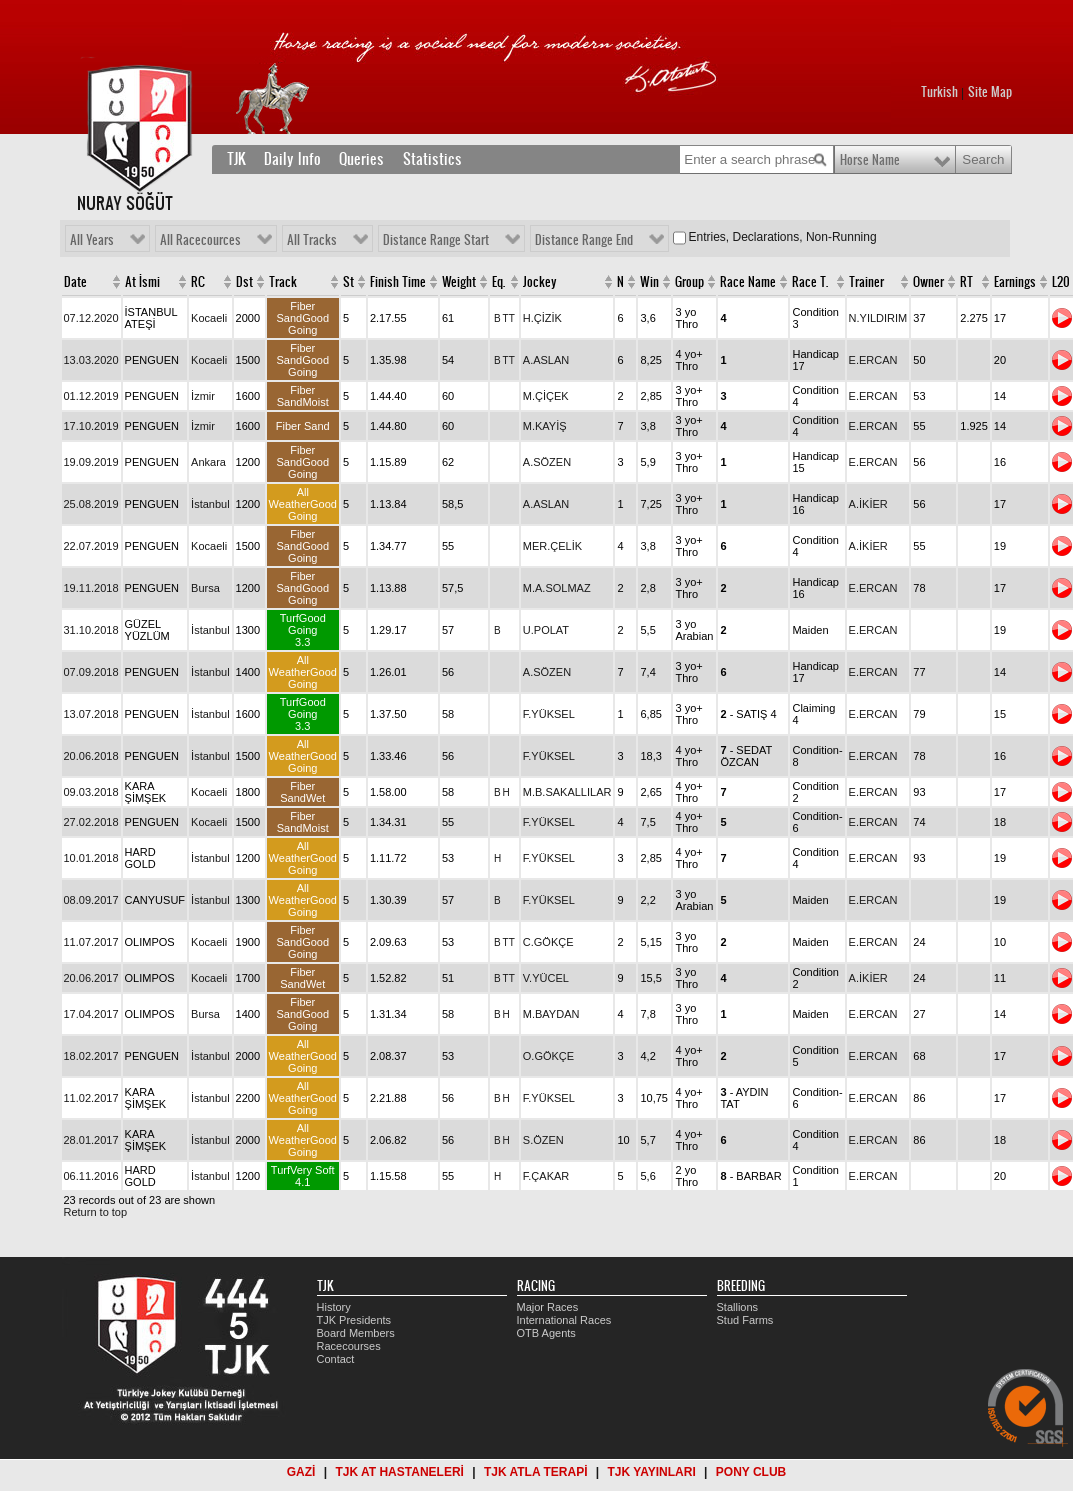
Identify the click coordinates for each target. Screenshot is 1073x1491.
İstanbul (210, 504)
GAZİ (301, 1472)
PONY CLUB (751, 1472)
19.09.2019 (91, 462)
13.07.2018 (91, 714)
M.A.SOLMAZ (557, 588)
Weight (459, 282)
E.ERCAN (873, 360)
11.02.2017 (91, 1098)
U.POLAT (546, 630)
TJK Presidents (354, 1320)
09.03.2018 (91, 792)
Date (75, 282)
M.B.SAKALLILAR (567, 792)
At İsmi (142, 282)
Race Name (748, 282)
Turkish (939, 92)
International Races (564, 1320)
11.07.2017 (91, 942)
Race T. (810, 282)
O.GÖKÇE (548, 1056)
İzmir (203, 396)
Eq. (498, 282)
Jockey (540, 282)
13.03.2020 (91, 360)
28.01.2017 (91, 1140)
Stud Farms (745, 1320)
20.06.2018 (91, 756)
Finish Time (398, 282)
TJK (236, 159)
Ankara (208, 462)
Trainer (866, 282)
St (348, 282)
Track (283, 282)
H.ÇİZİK (542, 318)
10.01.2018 (91, 858)
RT (966, 282)
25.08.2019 (91, 504)
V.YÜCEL (546, 978)
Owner (928, 282)
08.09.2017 (91, 900)
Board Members (356, 1333)
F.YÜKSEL (549, 714)
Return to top (96, 1212)
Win (649, 282)
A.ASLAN (546, 360)
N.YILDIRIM (878, 318)
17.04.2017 (91, 1014)
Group (689, 282)
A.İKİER (868, 504)
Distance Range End (584, 240)
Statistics (432, 159)
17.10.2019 (91, 426)
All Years (92, 240)
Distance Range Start (436, 240)
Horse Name (870, 160)
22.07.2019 (91, 546)
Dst (244, 282)
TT (509, 318)
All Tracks (312, 240)
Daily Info (292, 159)
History (334, 1307)
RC (198, 282)
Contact (336, 1359)
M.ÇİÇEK (546, 396)
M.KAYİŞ (545, 426)
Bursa (205, 588)
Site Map (990, 92)
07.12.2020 (91, 318)
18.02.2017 (91, 1056)
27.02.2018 (91, 822)
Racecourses (349, 1346)
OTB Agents (546, 1333)
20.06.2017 (91, 978)
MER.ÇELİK (552, 546)
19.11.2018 (91, 588)
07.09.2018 (91, 672)
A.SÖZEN (547, 462)
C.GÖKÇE (548, 942)
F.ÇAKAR (546, 1176)
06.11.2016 (91, 1176)
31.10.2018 (91, 630)
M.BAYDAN (551, 1014)
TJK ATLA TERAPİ (536, 1472)
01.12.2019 (91, 396)
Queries (361, 159)
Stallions (738, 1307)
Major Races (548, 1307)
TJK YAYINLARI (652, 1472)
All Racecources (200, 240)
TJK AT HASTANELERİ (399, 1472)
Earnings (1015, 282)
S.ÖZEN (543, 1140)
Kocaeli (209, 318)
